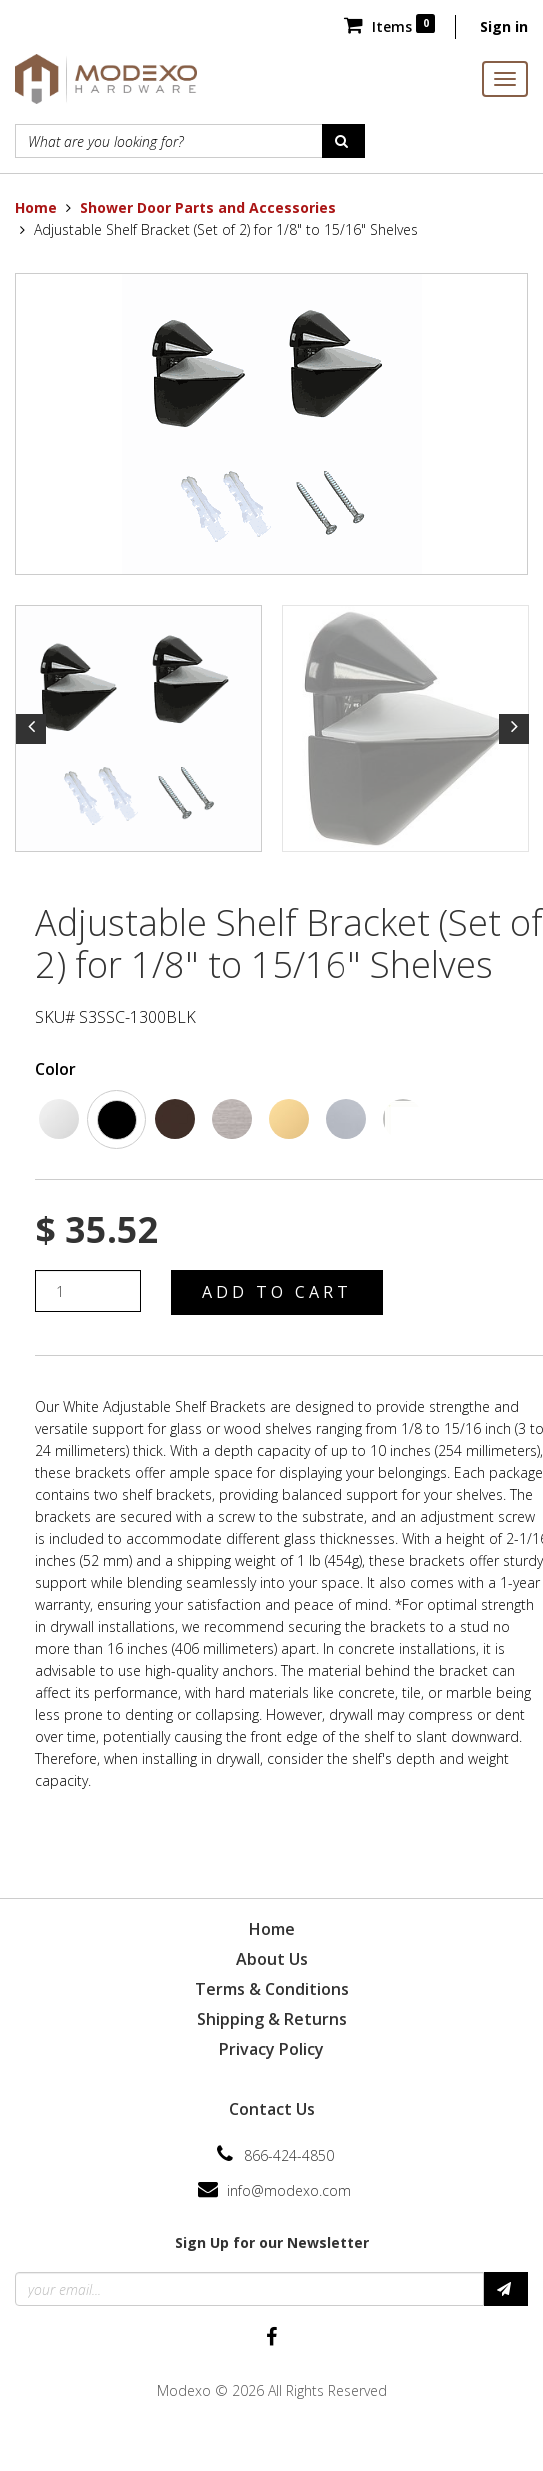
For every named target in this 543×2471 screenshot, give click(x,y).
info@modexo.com (289, 2190)
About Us (272, 1959)
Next (514, 729)
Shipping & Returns (272, 2019)
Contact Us (272, 2109)
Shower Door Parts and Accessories (208, 207)
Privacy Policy (271, 2049)
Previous (31, 729)
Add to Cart (277, 1292)
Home (36, 207)
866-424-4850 (289, 2155)
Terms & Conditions (272, 1989)
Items (389, 26)
